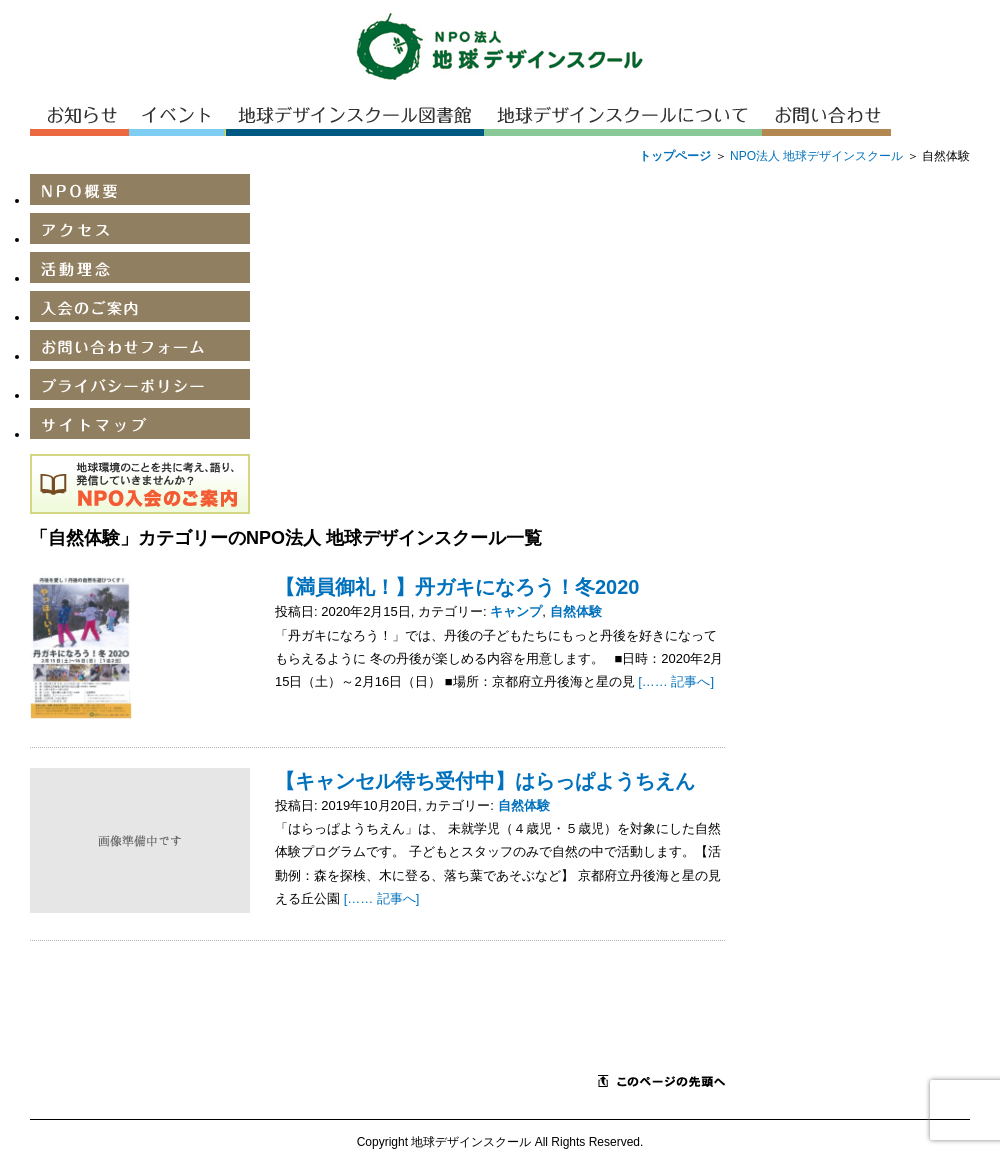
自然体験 (576, 611)
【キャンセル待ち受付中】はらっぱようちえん (485, 781)
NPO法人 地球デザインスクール (816, 156)
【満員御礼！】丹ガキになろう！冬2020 (457, 587)
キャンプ (516, 611)
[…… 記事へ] (676, 681)
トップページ (675, 156)
